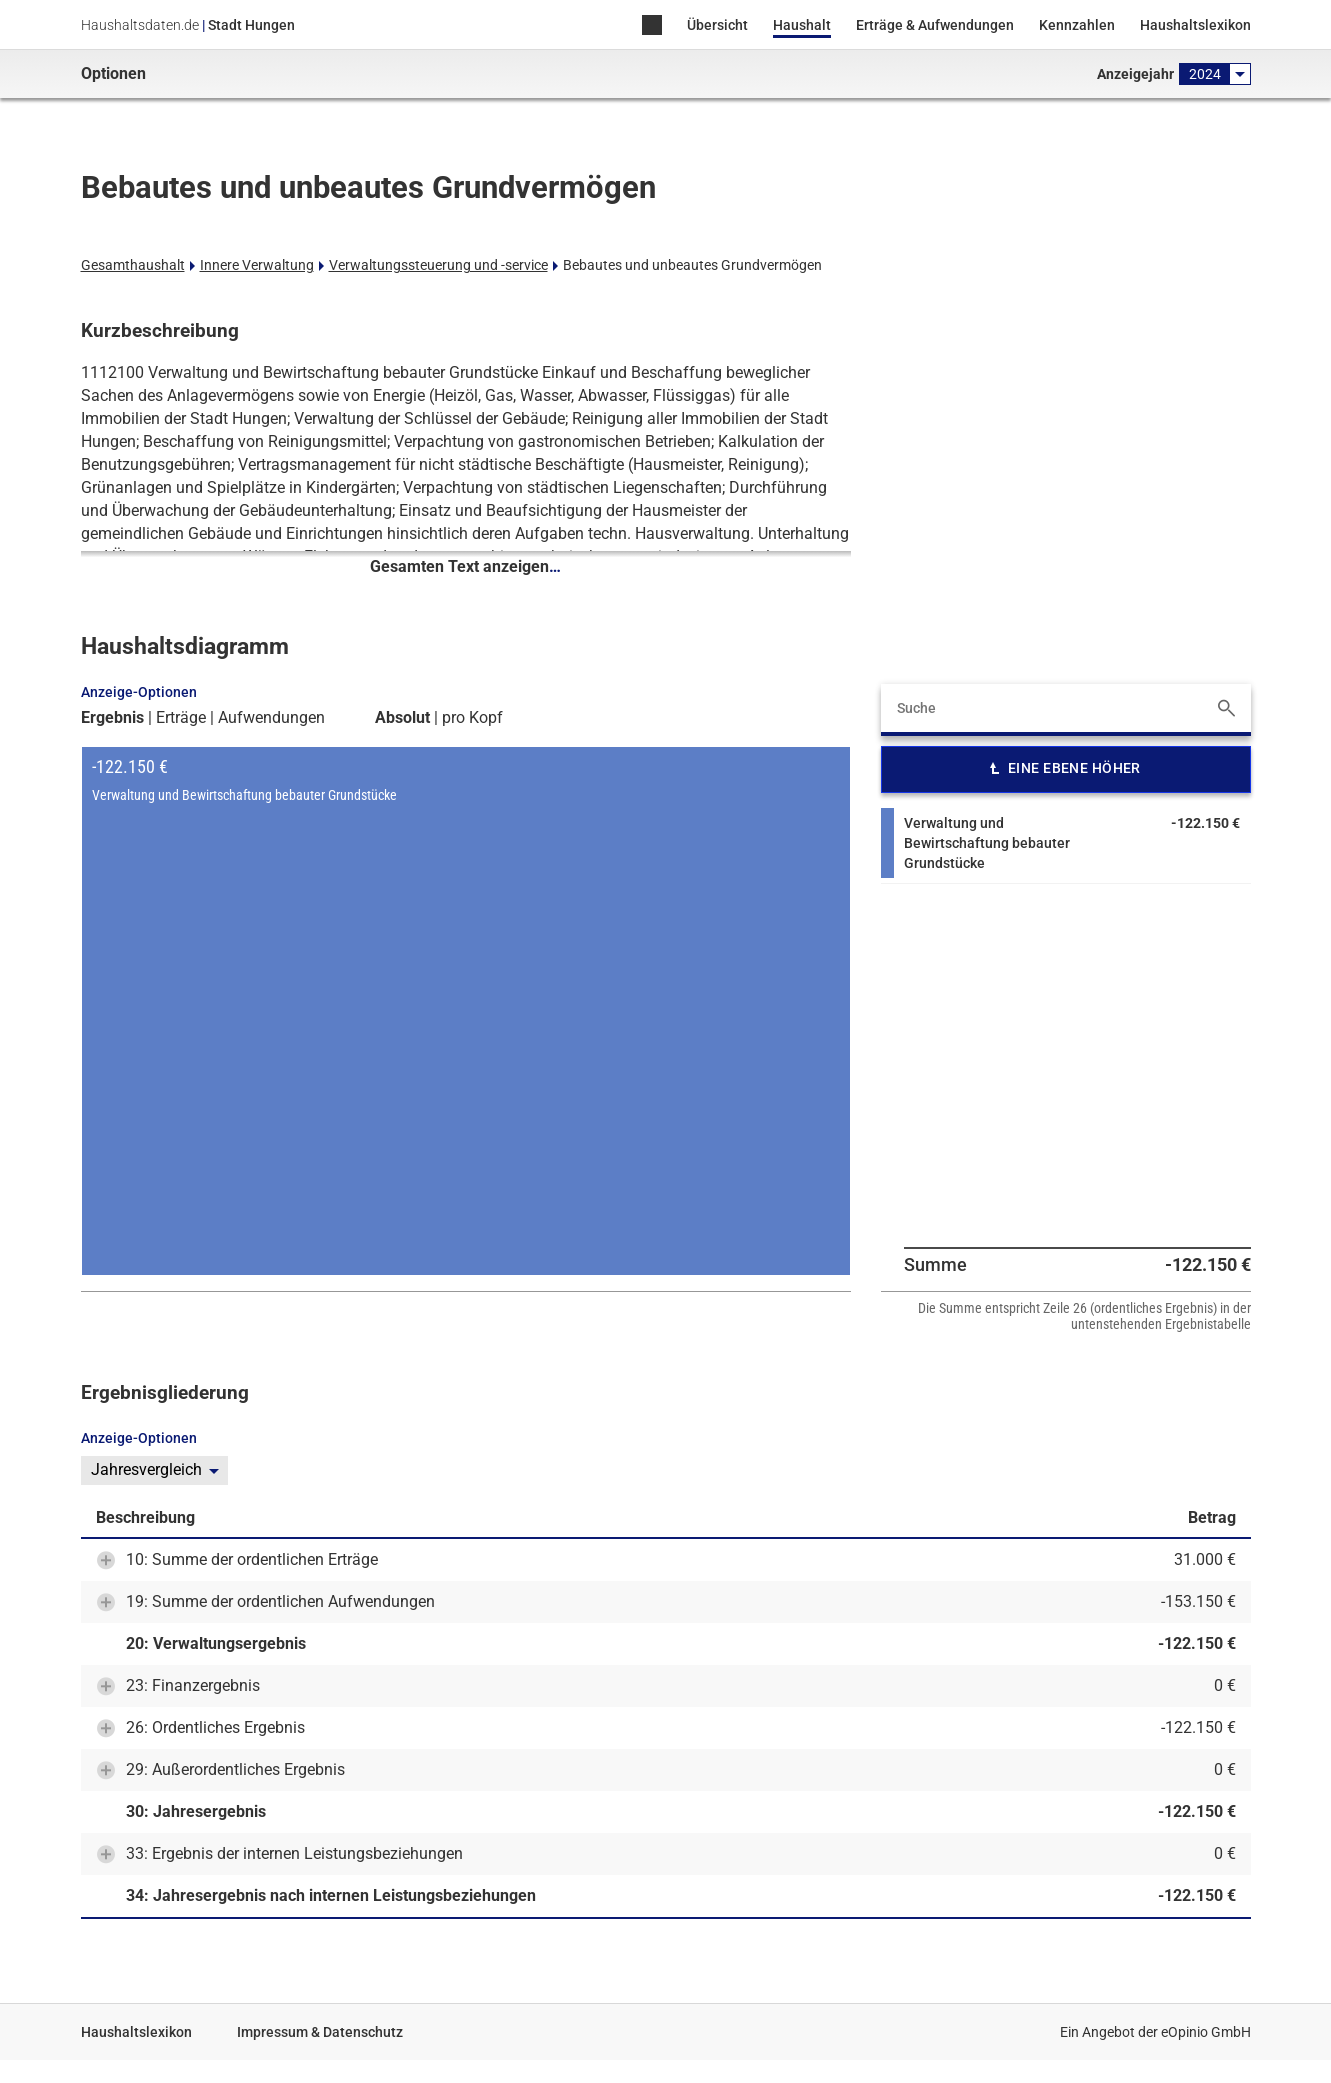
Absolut (402, 718)
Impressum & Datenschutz (320, 2032)
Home (652, 26)
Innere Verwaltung (257, 265)
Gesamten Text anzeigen (465, 566)
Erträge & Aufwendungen (935, 25)
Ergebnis (112, 718)
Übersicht (717, 25)
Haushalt (802, 25)
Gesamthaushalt (133, 265)
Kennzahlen (1077, 25)
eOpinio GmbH (1206, 2032)
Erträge (181, 718)
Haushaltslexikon (1195, 25)
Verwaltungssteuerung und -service (438, 265)
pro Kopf (472, 718)
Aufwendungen (271, 718)
